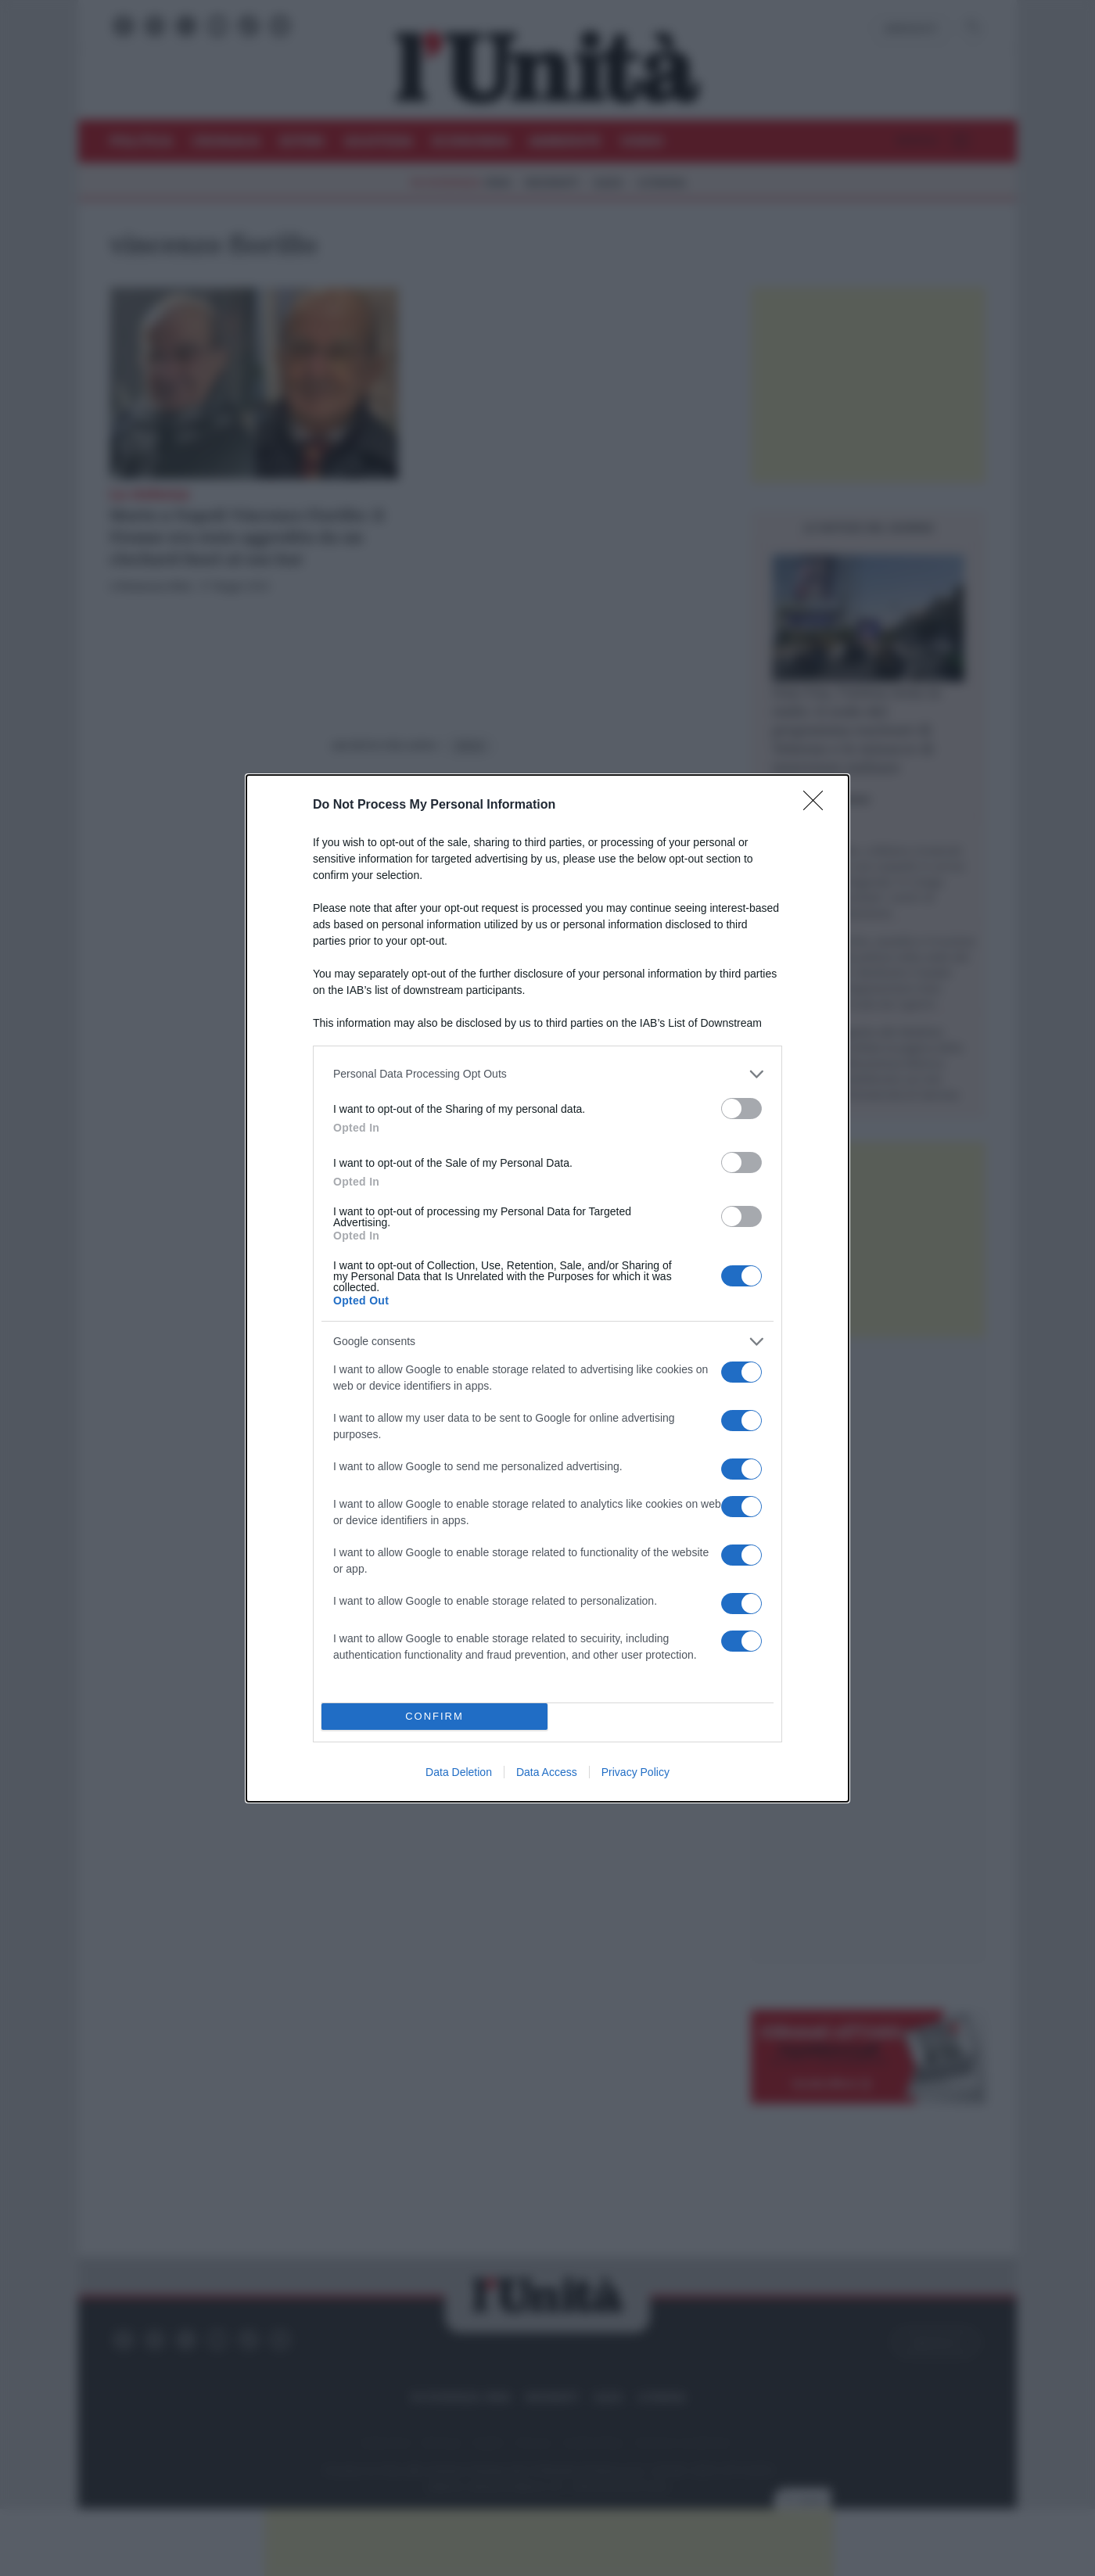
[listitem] (547, 1074)
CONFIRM (434, 1716)
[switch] (741, 1108)
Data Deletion (458, 1772)
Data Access (546, 1772)
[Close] (818, 805)
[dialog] (547, 1288)
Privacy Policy (635, 1772)
